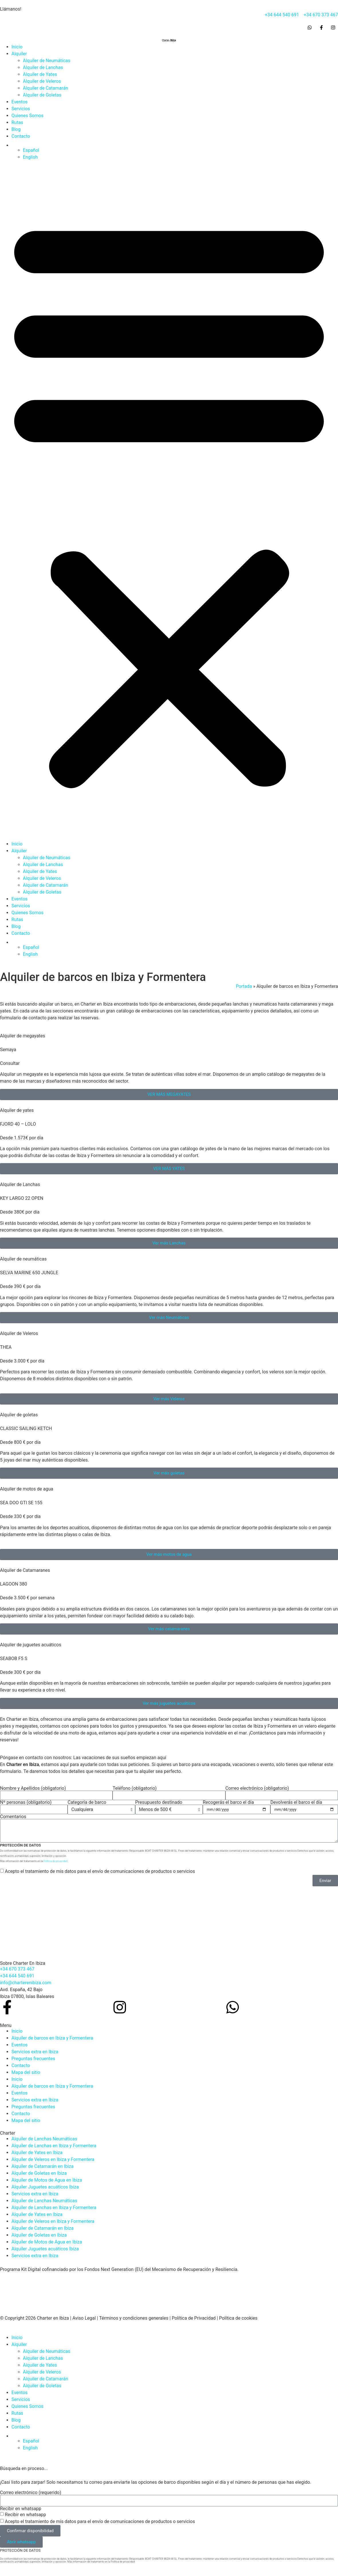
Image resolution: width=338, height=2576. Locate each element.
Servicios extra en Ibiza (34, 2051)
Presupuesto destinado (158, 1802)
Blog (16, 129)
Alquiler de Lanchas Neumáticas (44, 2139)
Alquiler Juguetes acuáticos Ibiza (45, 2187)
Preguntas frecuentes (33, 2058)
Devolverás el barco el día (296, 1802)
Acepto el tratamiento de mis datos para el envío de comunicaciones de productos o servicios (100, 1871)
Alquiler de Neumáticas (46, 60)
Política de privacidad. (56, 1861)
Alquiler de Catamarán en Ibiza (42, 2166)
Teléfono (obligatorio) (135, 1788)
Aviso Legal (84, 2318)
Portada (244, 986)
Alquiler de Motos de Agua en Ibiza (46, 2180)
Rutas (17, 122)
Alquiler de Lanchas (43, 67)
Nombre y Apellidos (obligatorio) (33, 1788)
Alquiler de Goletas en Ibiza (39, 2173)
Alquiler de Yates (40, 74)
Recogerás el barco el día (228, 1802)
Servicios (20, 108)
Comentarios (13, 1816)
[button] (169, 501)
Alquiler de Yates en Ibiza (36, 2152)
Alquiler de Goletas (42, 95)
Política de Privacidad (194, 2318)
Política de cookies (238, 2318)
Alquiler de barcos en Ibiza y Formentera (52, 2038)
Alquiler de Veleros (42, 81)
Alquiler (19, 53)
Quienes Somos (27, 115)
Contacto (20, 136)
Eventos (19, 102)
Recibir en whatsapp (20, 2508)
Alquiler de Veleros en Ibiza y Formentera (52, 2159)
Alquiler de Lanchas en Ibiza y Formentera (53, 2145)
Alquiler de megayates (22, 1036)
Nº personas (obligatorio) (26, 1802)
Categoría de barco (87, 1802)
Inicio (16, 47)
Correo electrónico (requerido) (30, 2492)
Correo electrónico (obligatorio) (257, 1788)
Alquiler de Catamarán (45, 88)
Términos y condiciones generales (133, 2318)
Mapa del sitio (25, 2072)
